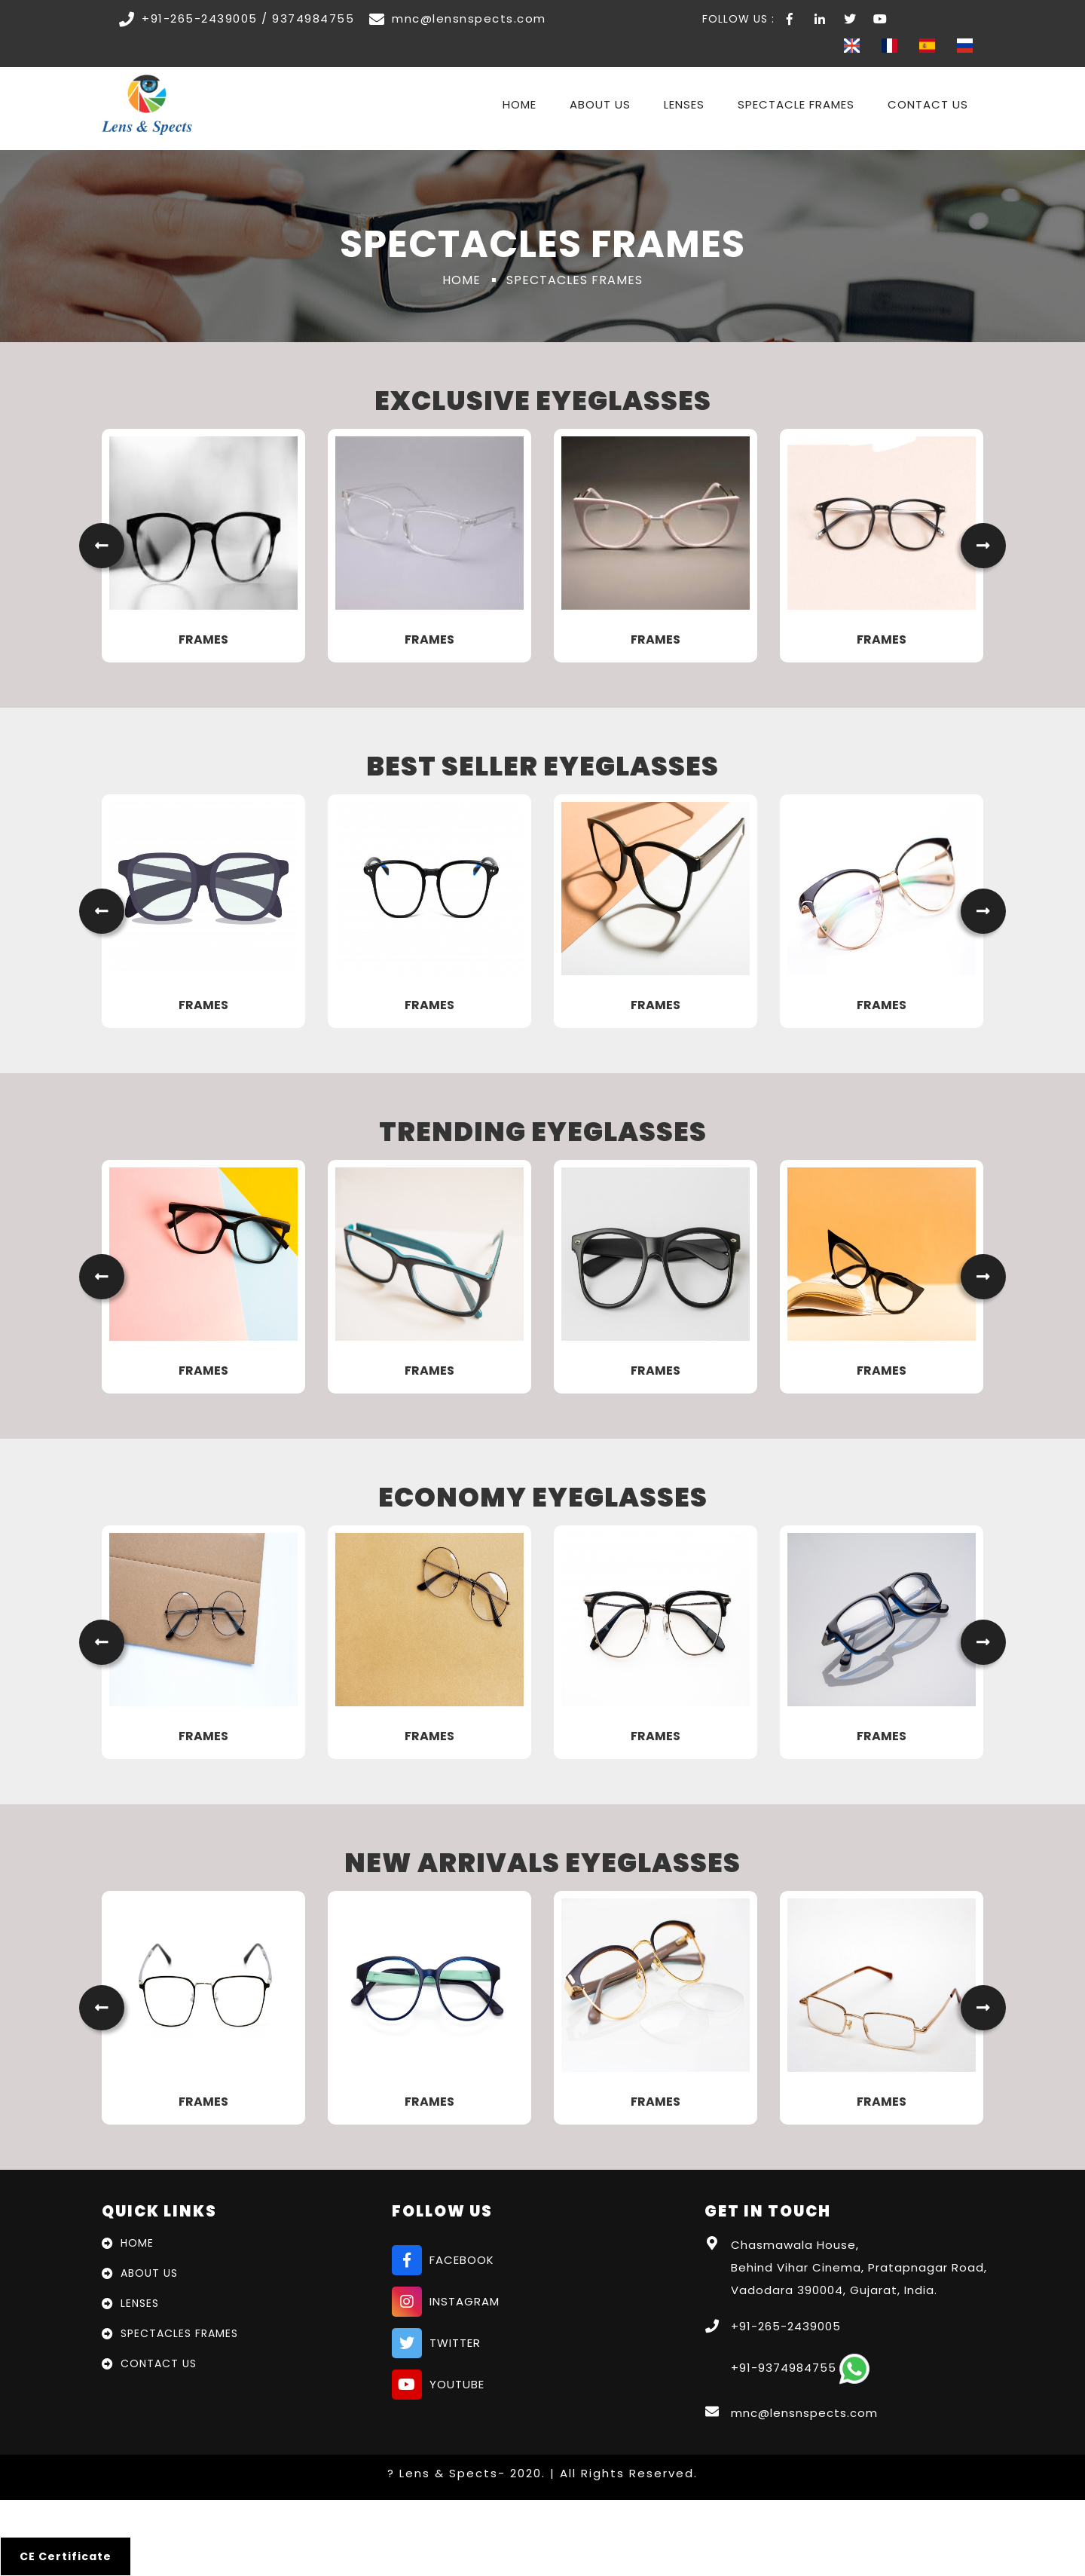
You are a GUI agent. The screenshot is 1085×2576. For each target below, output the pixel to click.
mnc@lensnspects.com (804, 2413)
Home (519, 104)
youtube (438, 2384)
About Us (600, 104)
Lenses (684, 104)
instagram (446, 2302)
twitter (436, 2343)
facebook (443, 2260)
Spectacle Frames (796, 104)
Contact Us (928, 104)
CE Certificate (66, 2556)
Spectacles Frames (179, 2333)
